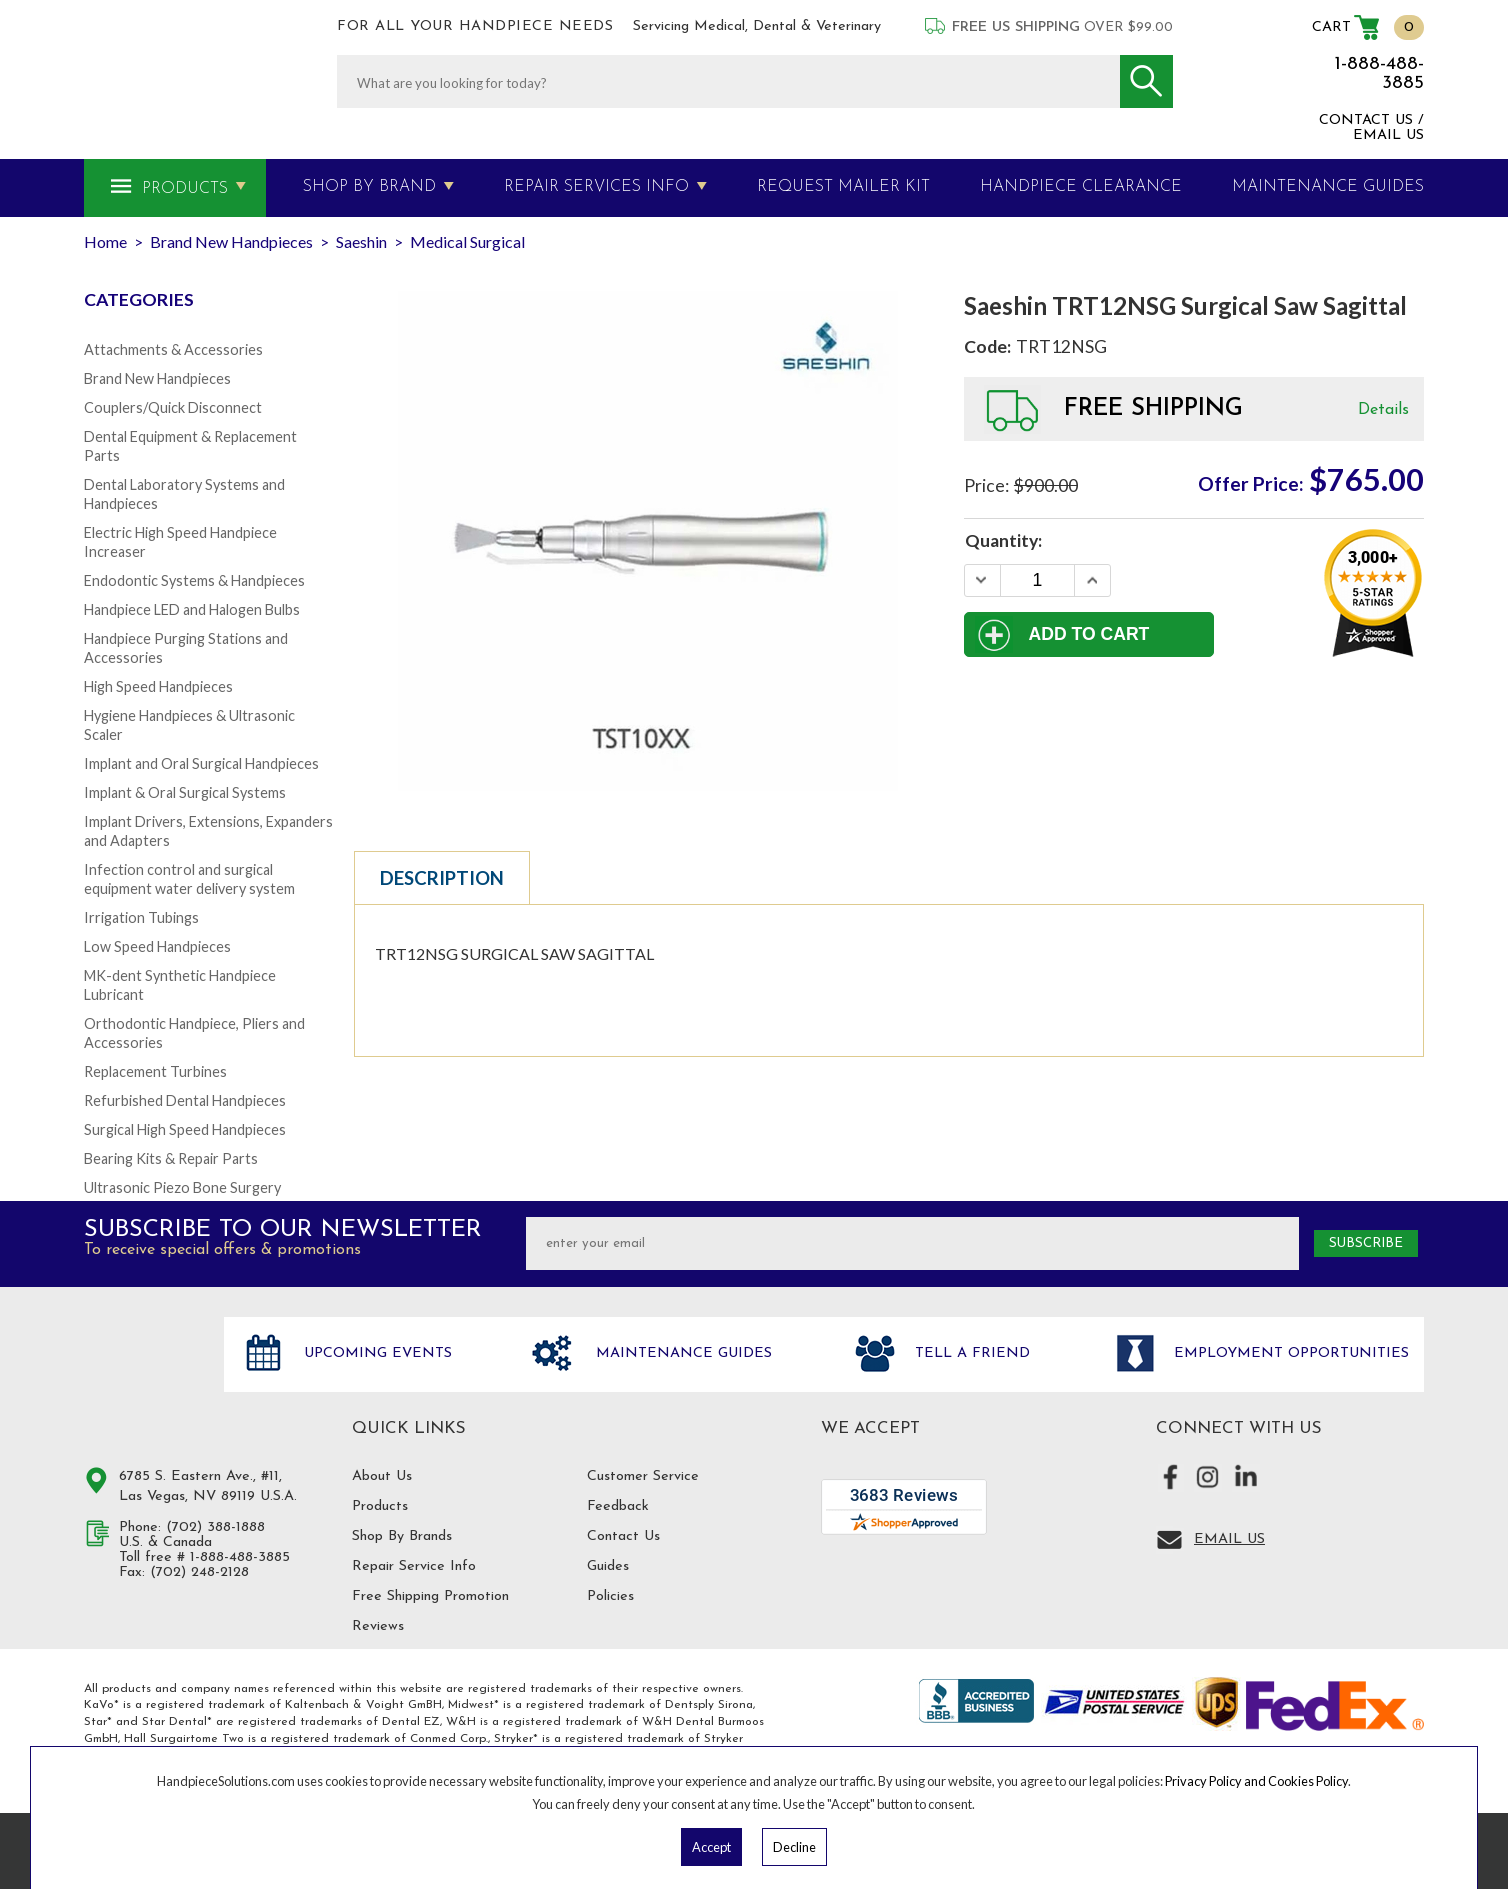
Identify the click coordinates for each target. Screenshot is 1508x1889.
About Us (382, 1476)
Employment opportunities (1289, 1353)
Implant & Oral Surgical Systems (185, 792)
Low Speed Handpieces (157, 946)
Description (442, 878)
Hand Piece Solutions (142, 1375)
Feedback (618, 1506)
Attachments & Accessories (173, 349)
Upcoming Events (375, 1353)
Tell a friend (970, 1353)
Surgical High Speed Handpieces (185, 1129)
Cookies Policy (1308, 1781)
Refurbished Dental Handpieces (185, 1100)
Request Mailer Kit (843, 187)
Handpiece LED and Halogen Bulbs (192, 609)
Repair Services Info (596, 187)
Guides (608, 1566)
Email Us (1229, 1539)
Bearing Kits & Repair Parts (171, 1158)
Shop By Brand (369, 187)
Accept (711, 1847)
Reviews (378, 1626)
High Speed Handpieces (158, 686)
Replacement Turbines (155, 1071)
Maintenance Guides (681, 1353)
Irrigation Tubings (141, 917)
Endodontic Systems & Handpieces (194, 580)
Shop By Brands (402, 1536)
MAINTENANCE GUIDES (1328, 187)
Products (185, 189)
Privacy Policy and (1216, 1781)
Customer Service (643, 1476)
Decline (794, 1847)
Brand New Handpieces (157, 378)
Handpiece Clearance (1081, 187)
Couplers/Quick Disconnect (173, 407)
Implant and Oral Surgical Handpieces (201, 763)
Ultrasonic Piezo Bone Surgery (182, 1187)
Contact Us (623, 1536)
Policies (610, 1596)
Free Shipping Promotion (430, 1596)
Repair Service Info (414, 1566)
